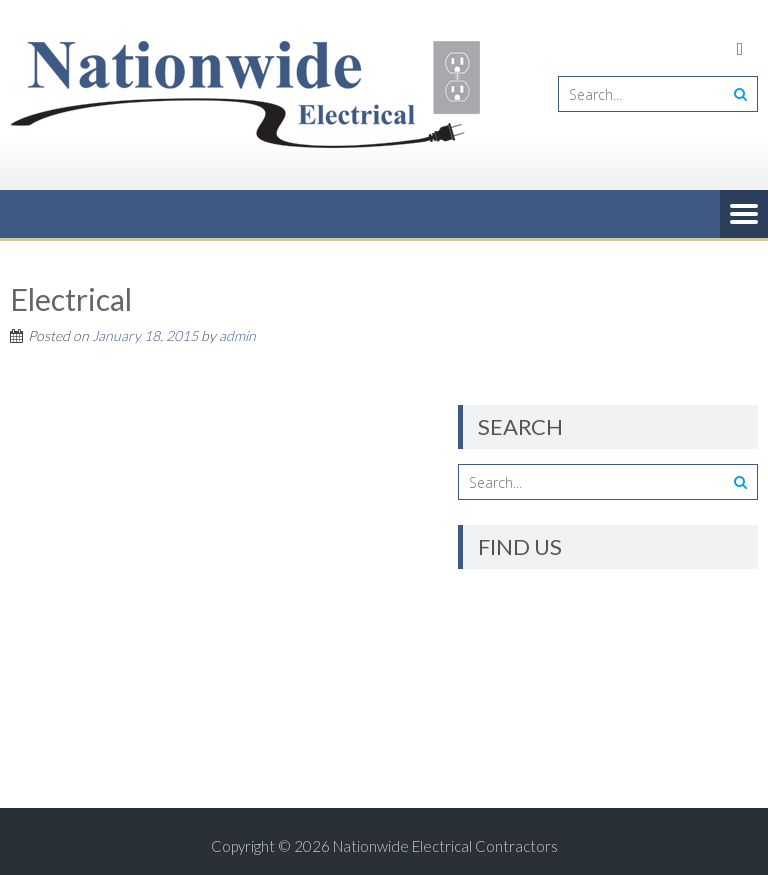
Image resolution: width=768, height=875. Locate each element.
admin (237, 335)
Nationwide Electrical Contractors (445, 846)
